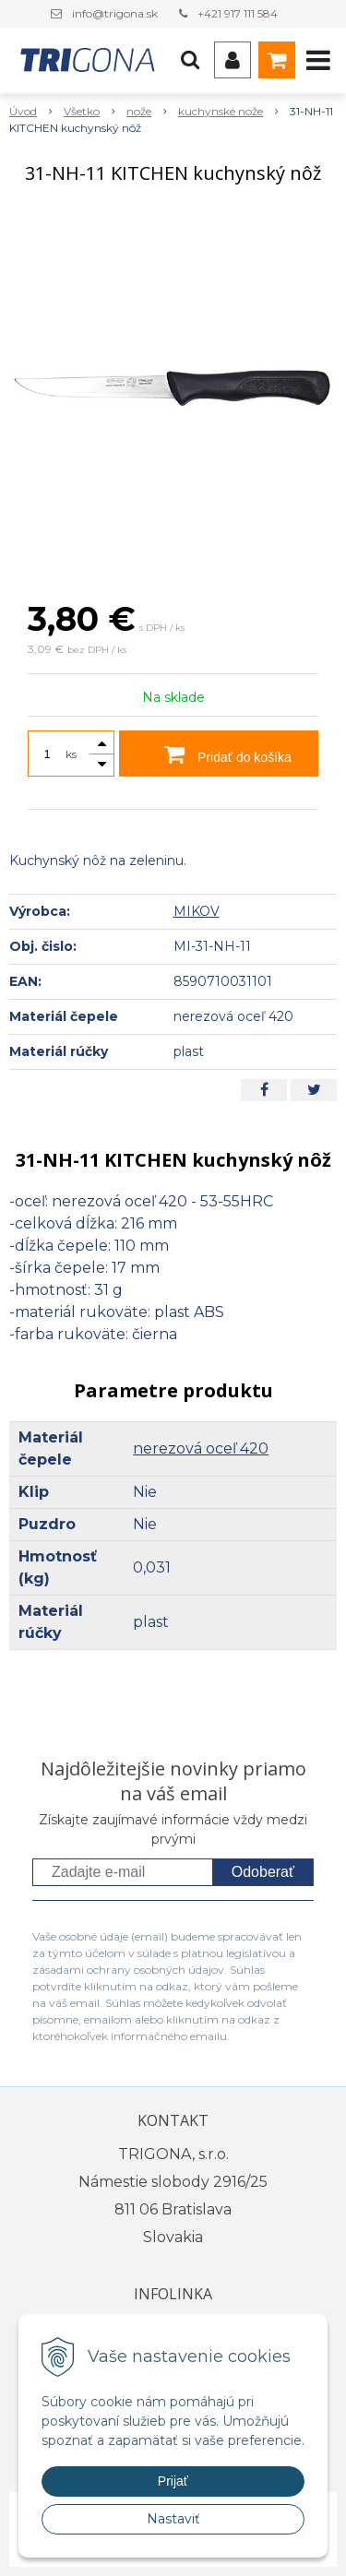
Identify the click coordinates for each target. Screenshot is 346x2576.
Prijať (173, 2481)
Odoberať (263, 1872)
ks (71, 754)
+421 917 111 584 (237, 13)
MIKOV (196, 911)
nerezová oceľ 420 (200, 1448)
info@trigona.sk (115, 13)
